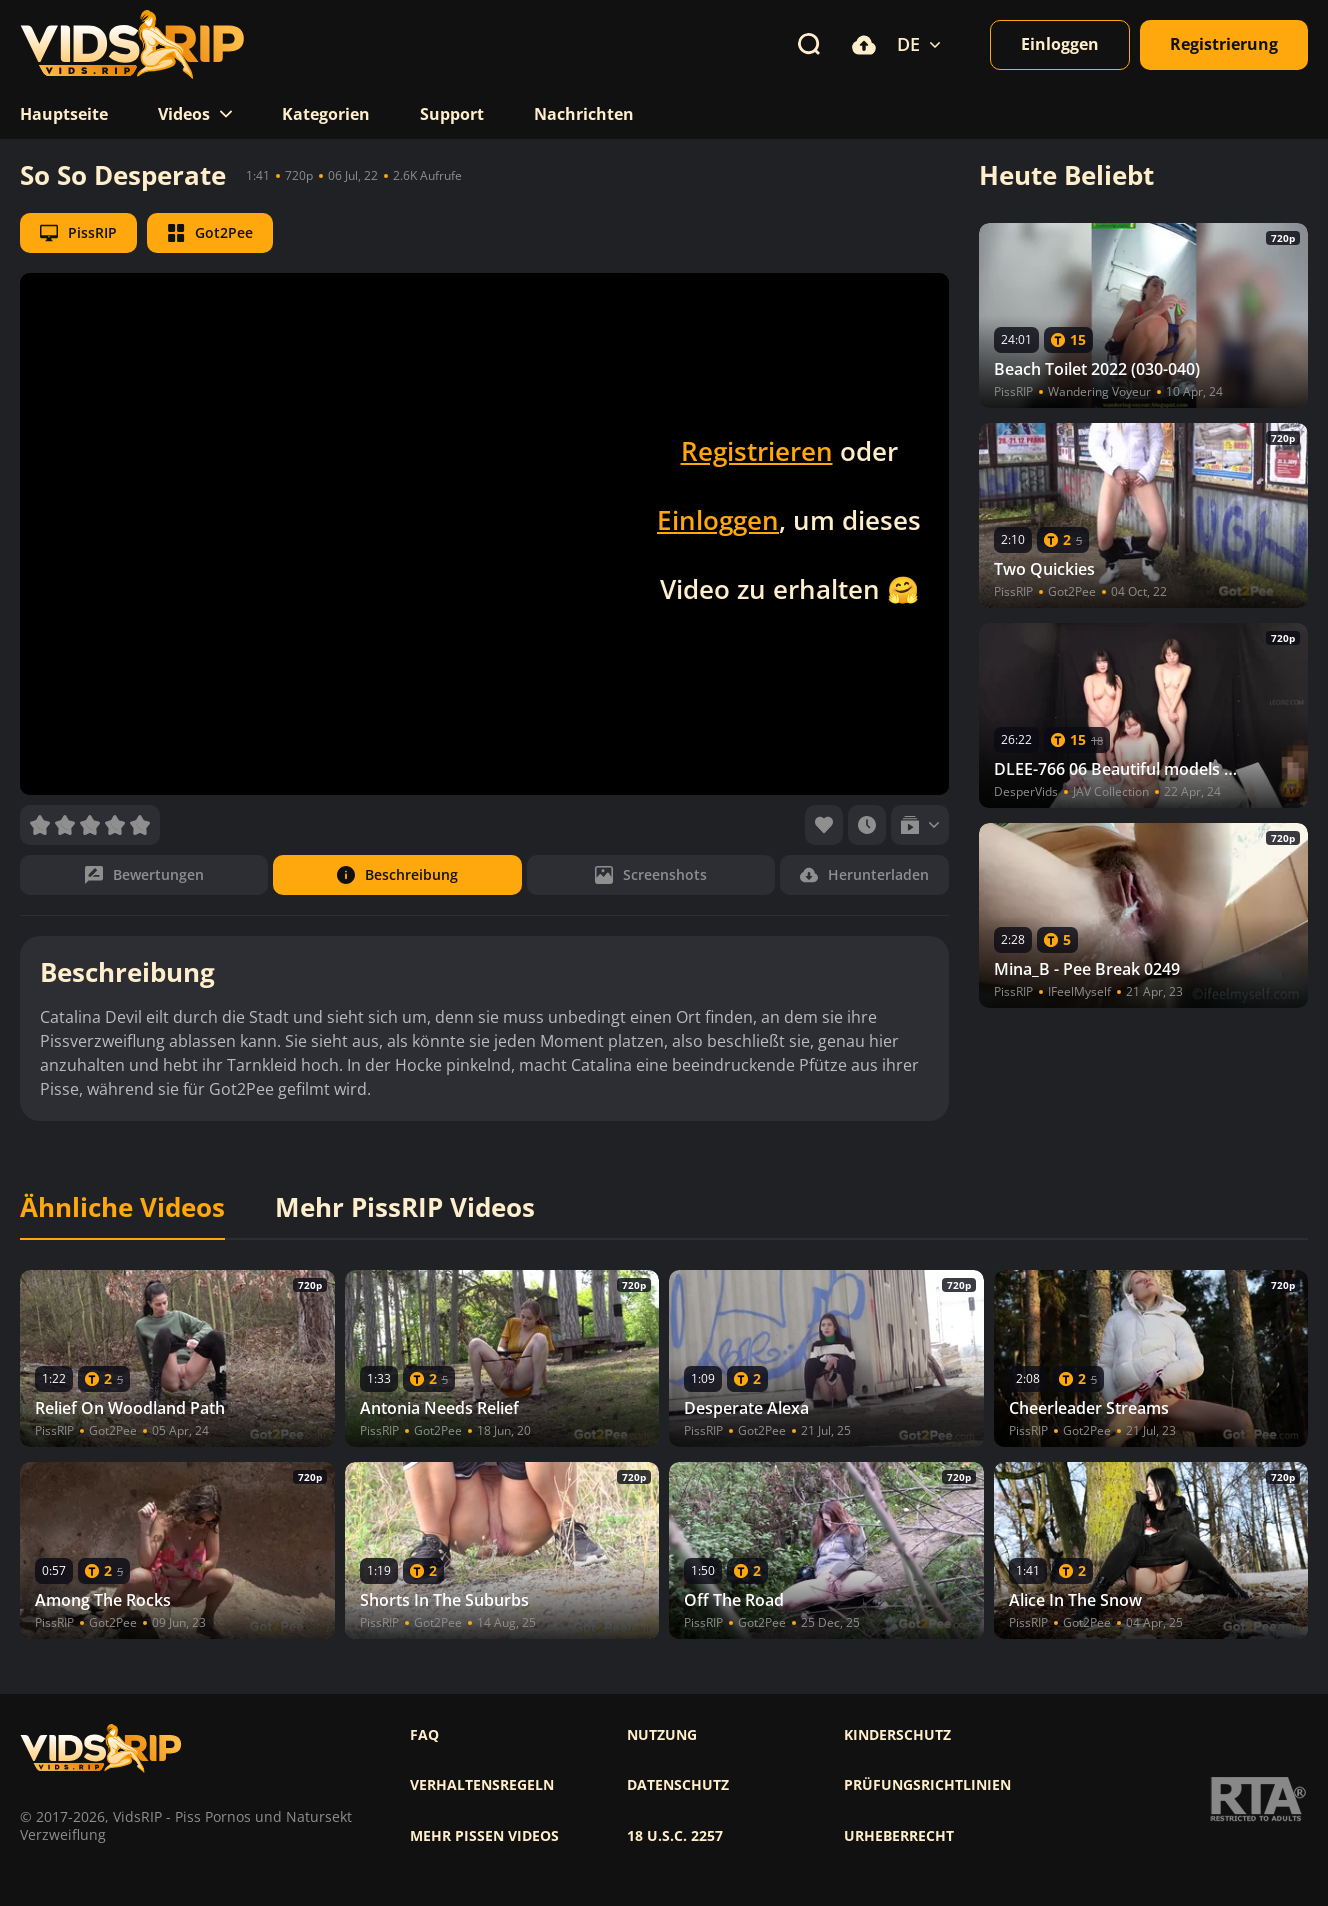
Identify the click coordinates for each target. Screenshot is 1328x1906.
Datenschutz (678, 1785)
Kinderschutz (897, 1735)
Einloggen (718, 520)
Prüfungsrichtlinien (927, 1785)
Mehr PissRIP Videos (405, 1208)
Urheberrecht (899, 1836)
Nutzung (662, 1735)
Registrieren (757, 451)
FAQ (424, 1735)
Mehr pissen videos (484, 1836)
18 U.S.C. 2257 (675, 1836)
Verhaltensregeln (482, 1785)
